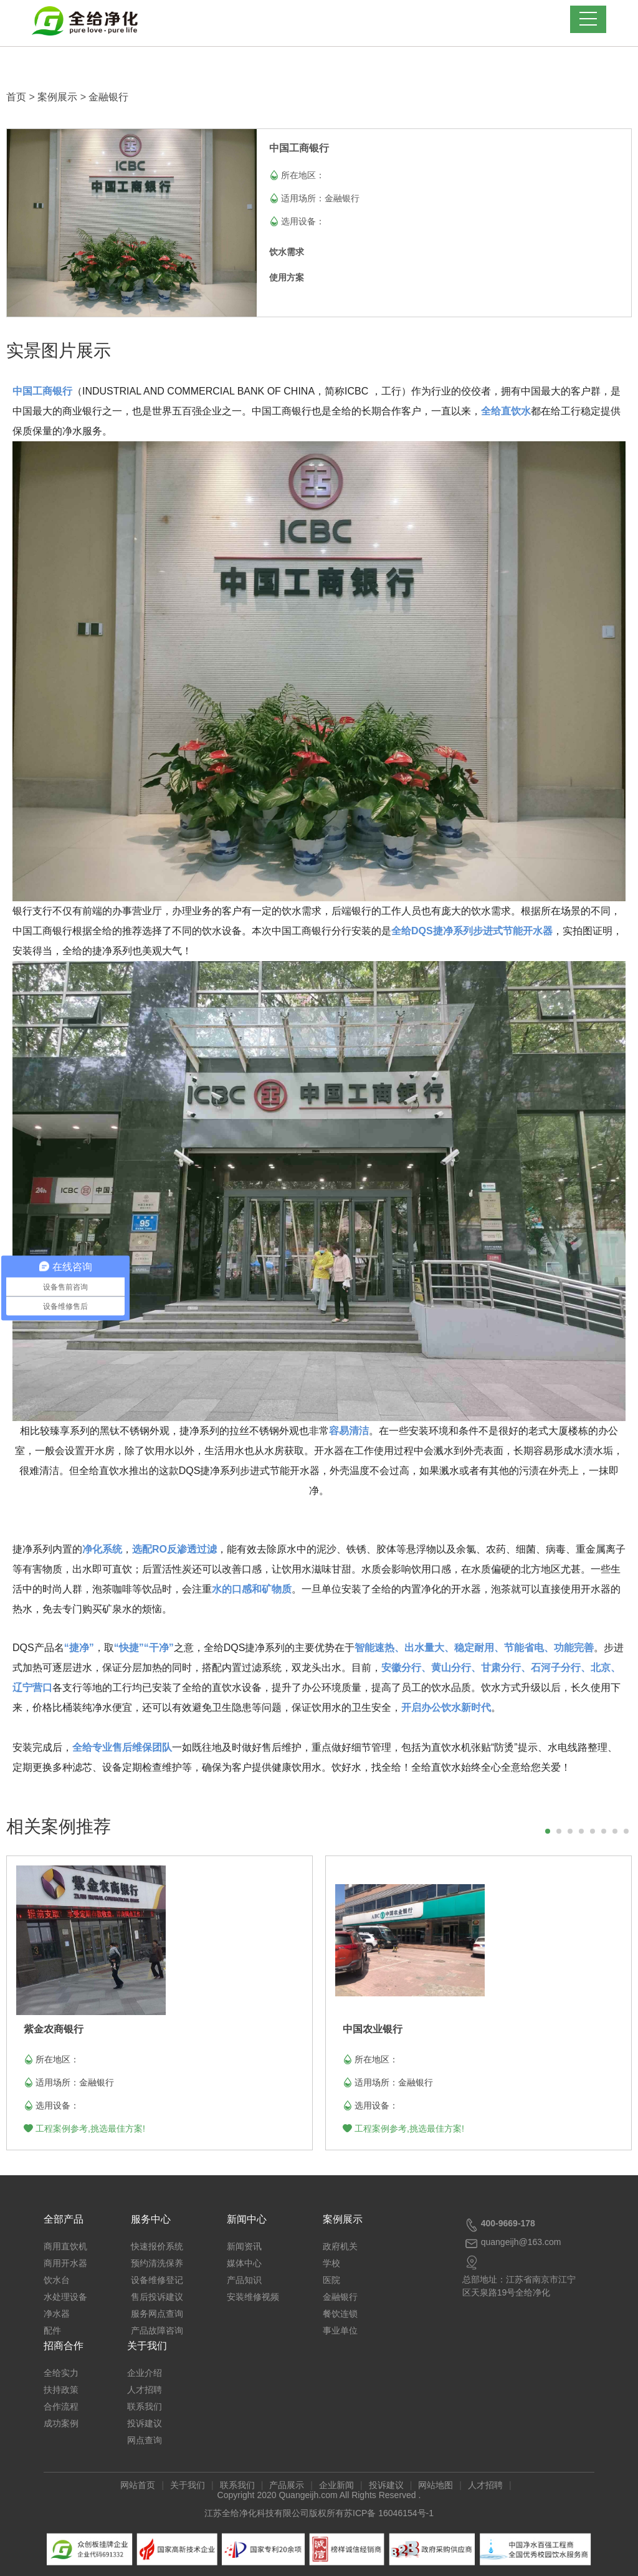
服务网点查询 (157, 2314)
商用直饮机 (65, 2246)
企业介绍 (144, 2373)
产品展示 (286, 2485)
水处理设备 (65, 2297)
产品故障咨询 (157, 2330)
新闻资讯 (244, 2246)
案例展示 (57, 97)
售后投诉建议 (157, 2297)
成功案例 (61, 2423)
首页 (16, 97)
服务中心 (151, 2219)
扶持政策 (61, 2390)
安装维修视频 (253, 2297)
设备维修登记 (157, 2280)
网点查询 (144, 2440)
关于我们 (147, 2345)
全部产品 (63, 2219)
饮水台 (57, 2280)
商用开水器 (65, 2263)
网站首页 (137, 2485)
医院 (331, 2280)
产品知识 (244, 2280)
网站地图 (435, 2485)
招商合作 (63, 2345)
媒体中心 (244, 2263)
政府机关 (340, 2246)
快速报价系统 (157, 2246)
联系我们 (144, 2406)
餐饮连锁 (340, 2314)
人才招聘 (144, 2390)
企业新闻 (336, 2485)
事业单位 (340, 2330)
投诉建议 (144, 2423)
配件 (52, 2330)
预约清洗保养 (157, 2263)
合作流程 (61, 2406)
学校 (331, 2263)
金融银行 (108, 97)
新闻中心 (247, 2219)
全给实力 (61, 2373)
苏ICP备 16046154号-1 (389, 2513)
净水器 (57, 2314)
